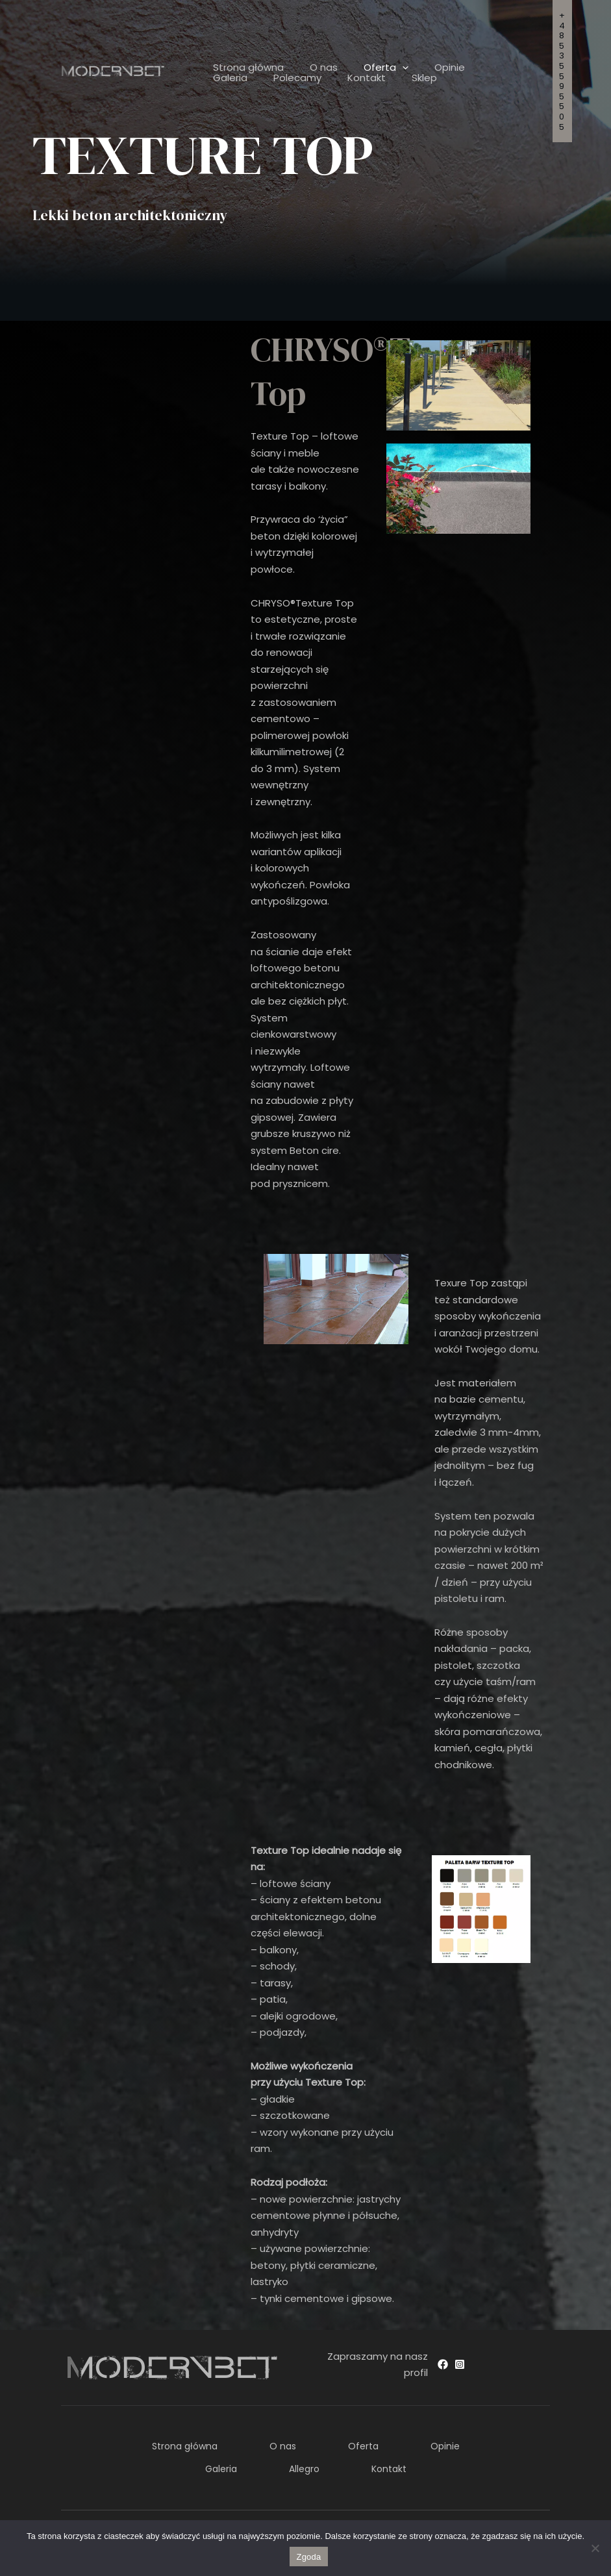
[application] (386, 67)
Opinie (427, 67)
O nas (314, 67)
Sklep (347, 78)
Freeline (531, 2519)
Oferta (369, 67)
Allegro (357, 2459)
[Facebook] (443, 2364)
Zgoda (308, 2557)
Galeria (479, 67)
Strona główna (245, 67)
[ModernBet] (113, 70)
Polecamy (234, 78)
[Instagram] (460, 2364)
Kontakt (296, 78)
